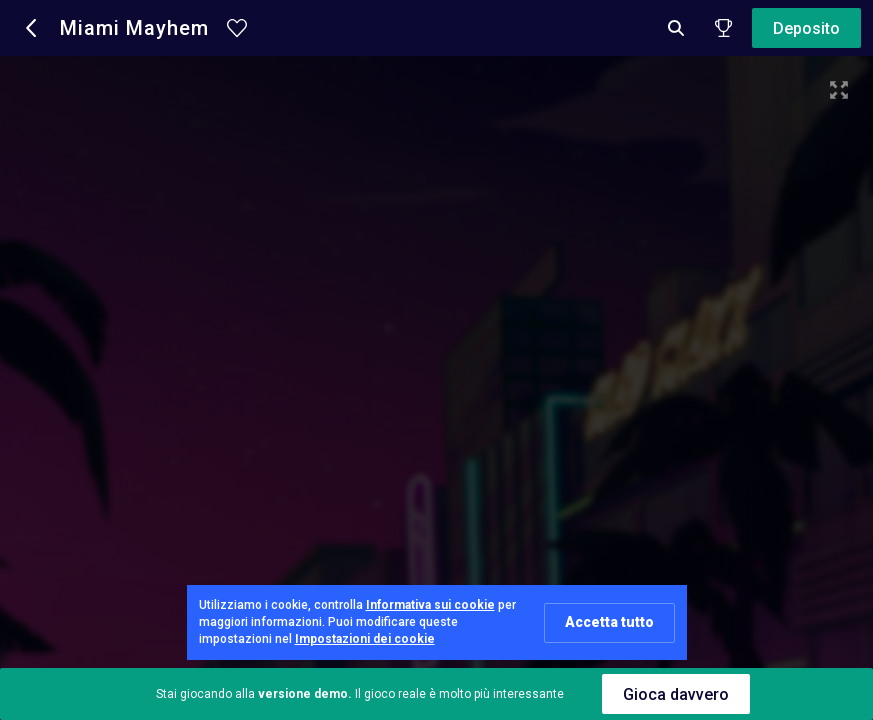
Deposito (806, 28)
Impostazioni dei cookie (365, 639)
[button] (32, 28)
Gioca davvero (676, 694)
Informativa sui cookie (430, 605)
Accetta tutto (609, 622)
